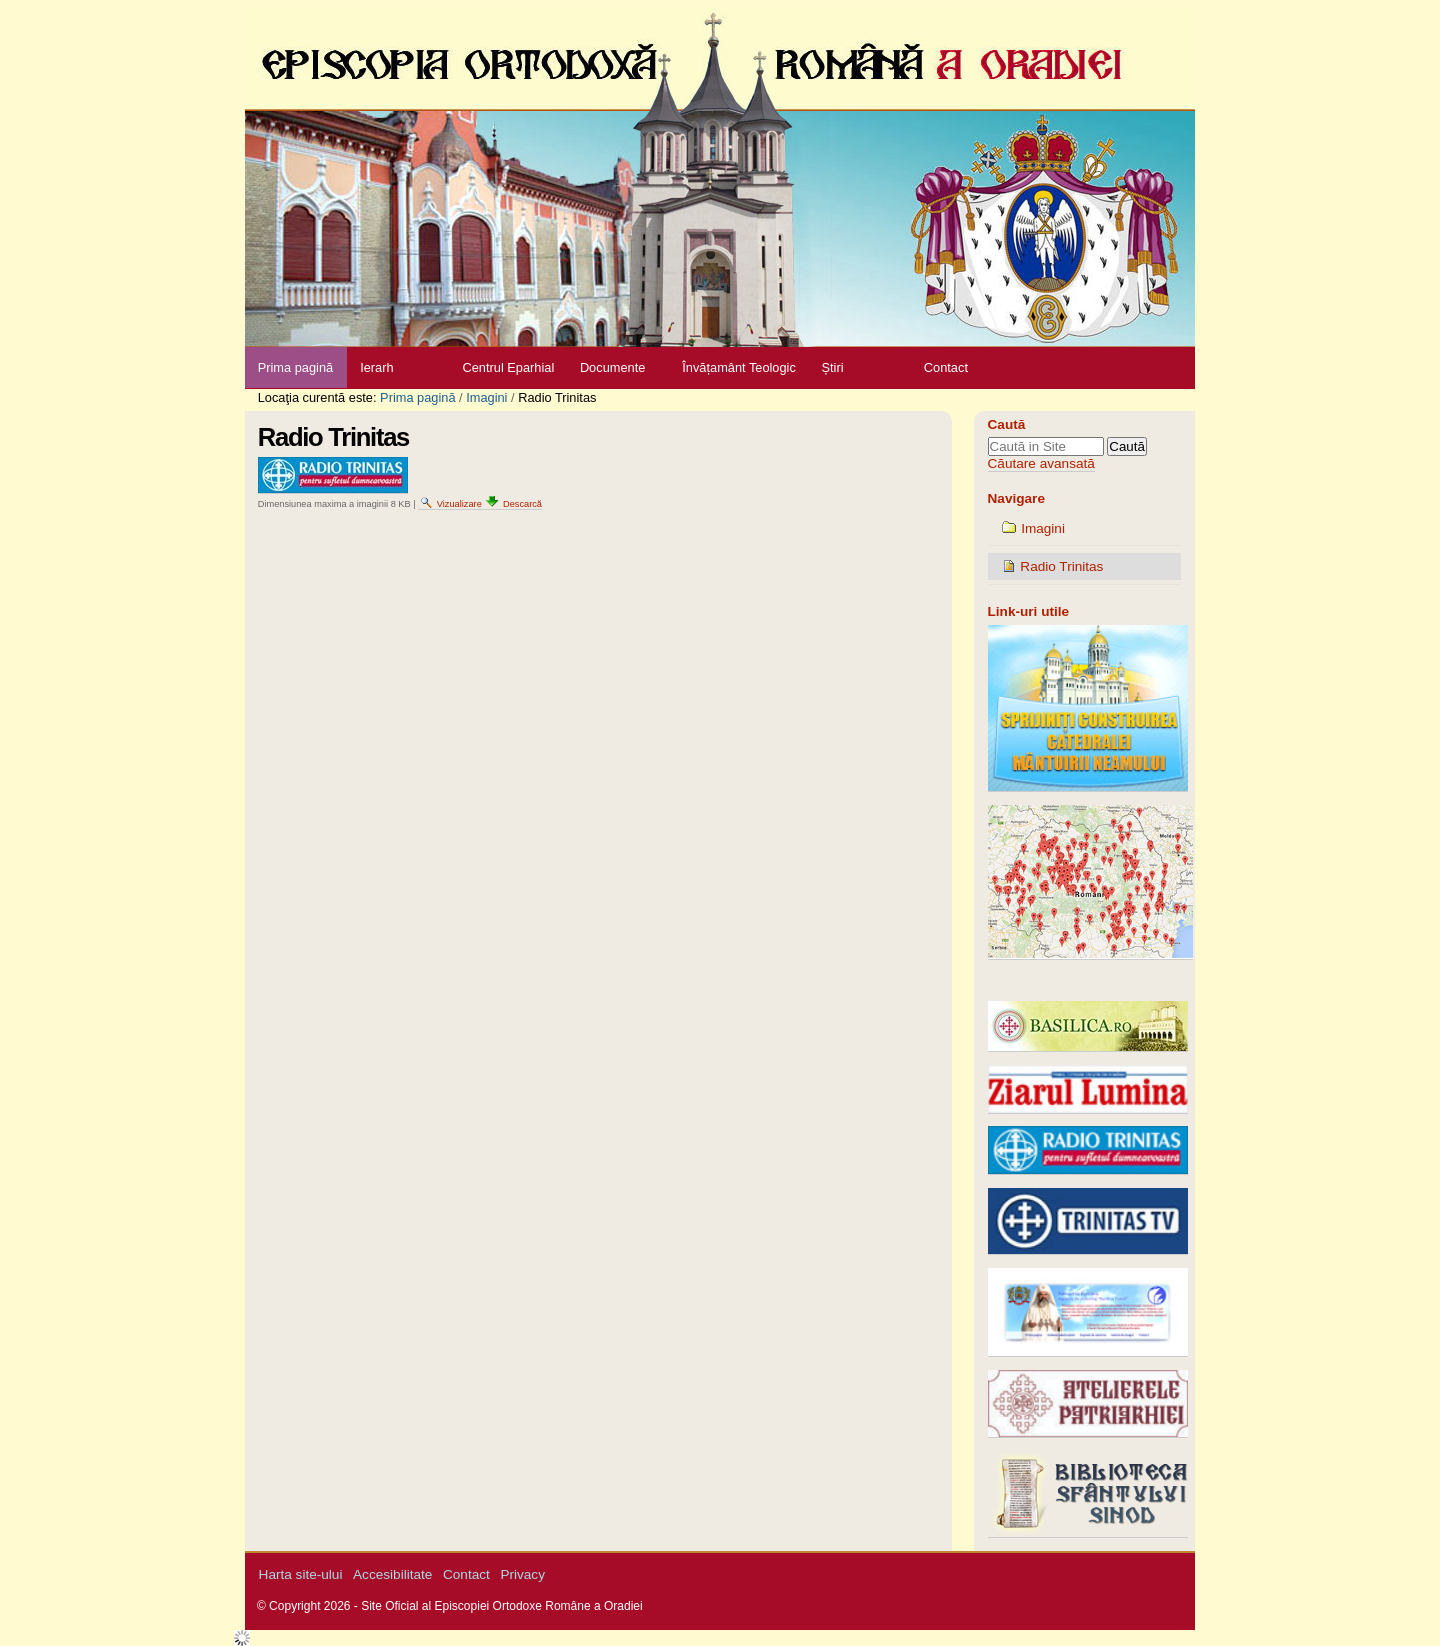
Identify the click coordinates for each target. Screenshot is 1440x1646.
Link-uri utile (1029, 611)
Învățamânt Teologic (739, 367)
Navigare (1016, 498)
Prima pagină (295, 367)
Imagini (486, 397)
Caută (1007, 424)
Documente (612, 367)
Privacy (522, 1574)
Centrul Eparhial (509, 367)
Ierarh (376, 367)
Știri (832, 367)
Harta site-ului (301, 1574)
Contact (946, 367)
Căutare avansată (1041, 463)
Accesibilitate (392, 1574)
